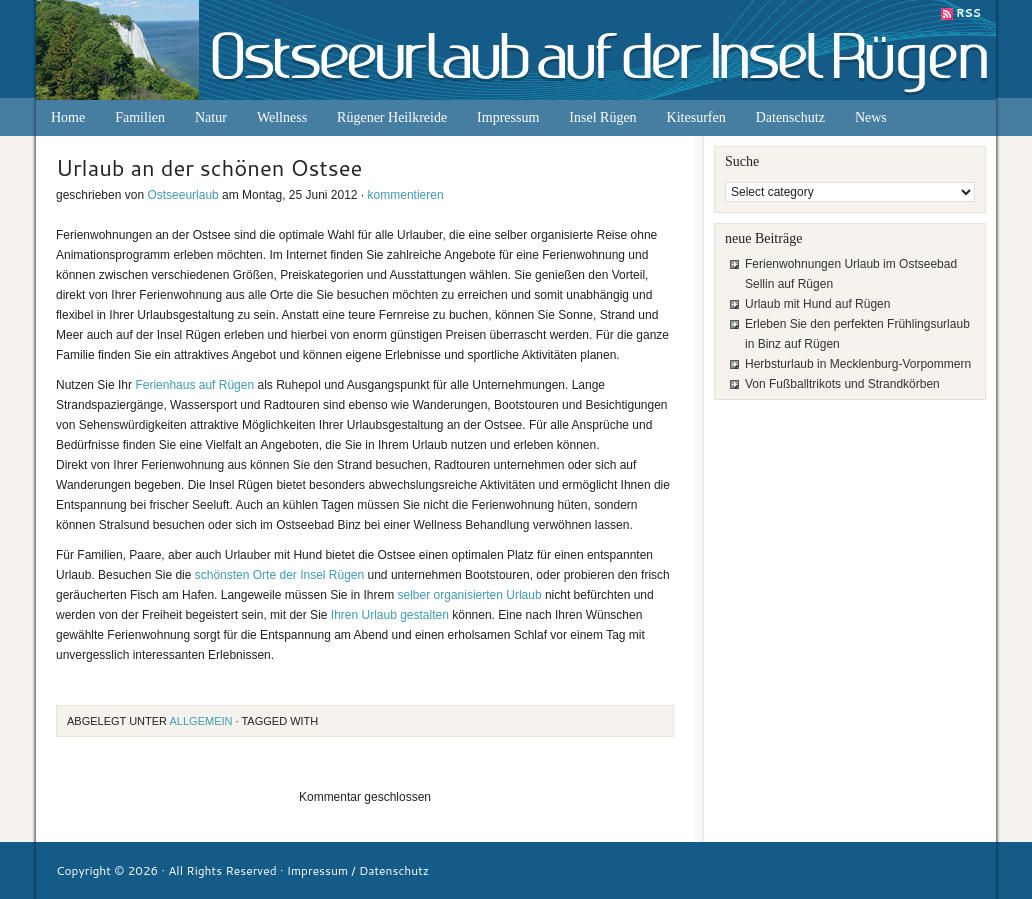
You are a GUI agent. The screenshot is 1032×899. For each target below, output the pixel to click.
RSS (968, 13)
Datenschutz (790, 117)
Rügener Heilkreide (392, 117)
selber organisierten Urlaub (470, 595)
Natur (211, 117)
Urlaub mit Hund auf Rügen (817, 304)
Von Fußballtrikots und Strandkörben (842, 384)
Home (68, 117)
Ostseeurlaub (182, 195)
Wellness (282, 117)
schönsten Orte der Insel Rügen (279, 575)
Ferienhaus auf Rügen (194, 385)
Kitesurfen (696, 117)
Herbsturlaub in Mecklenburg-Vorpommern (858, 364)
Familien (140, 117)
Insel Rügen (602, 117)
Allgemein (201, 721)
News (871, 117)
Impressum (508, 117)
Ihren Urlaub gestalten (390, 615)
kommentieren (406, 195)
